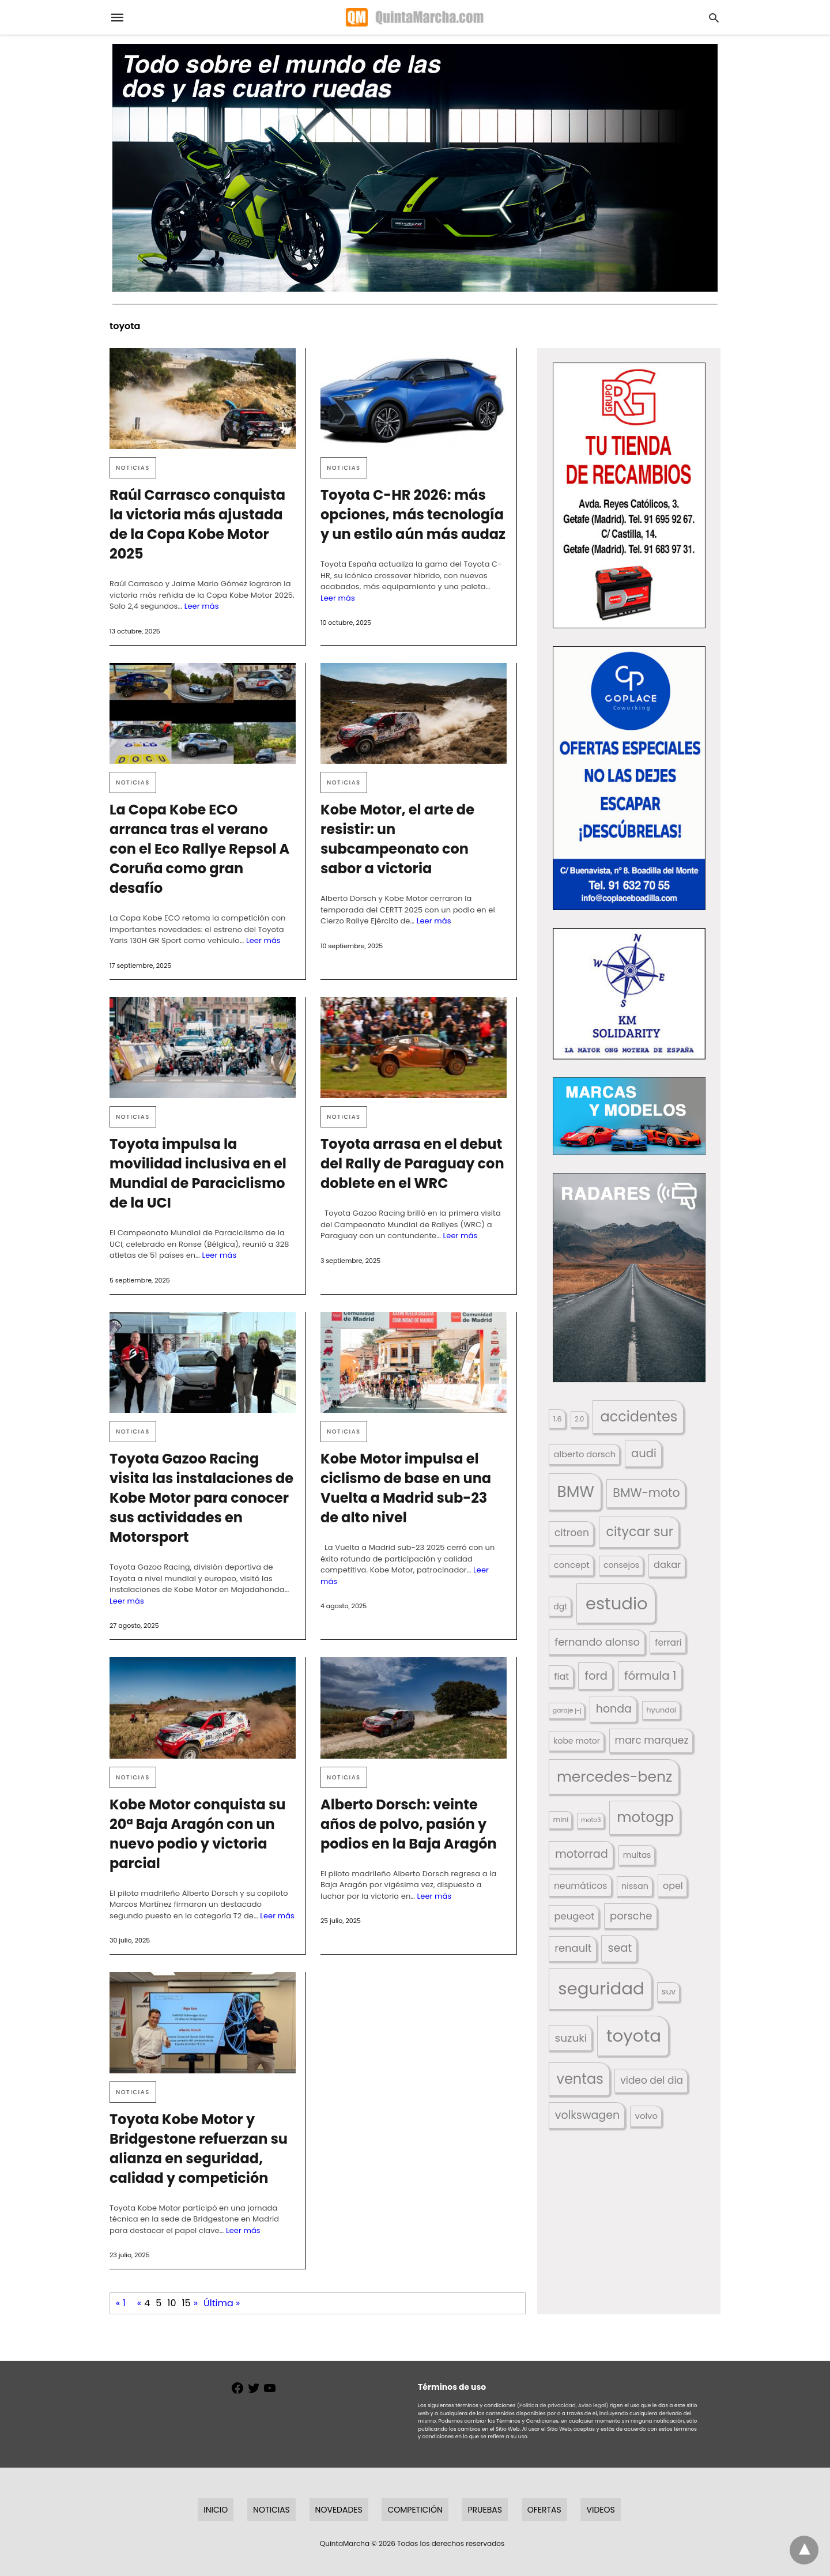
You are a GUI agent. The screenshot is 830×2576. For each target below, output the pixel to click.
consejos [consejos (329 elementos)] (621, 1565)
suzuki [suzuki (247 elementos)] (571, 2038)
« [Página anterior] (139, 2303)
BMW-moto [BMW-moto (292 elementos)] (646, 1492)
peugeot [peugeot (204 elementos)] (574, 1916)
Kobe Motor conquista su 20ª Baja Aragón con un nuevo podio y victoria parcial (198, 1834)
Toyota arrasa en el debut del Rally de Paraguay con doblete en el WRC (412, 1163)
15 (186, 2303)
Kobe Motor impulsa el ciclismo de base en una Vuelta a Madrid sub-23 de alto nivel (405, 1488)
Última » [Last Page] (221, 2303)
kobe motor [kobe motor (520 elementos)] (576, 1741)
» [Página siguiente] (196, 2303)
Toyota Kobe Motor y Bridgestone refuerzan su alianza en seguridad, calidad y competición (199, 2148)
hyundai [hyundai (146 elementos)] (661, 1709)
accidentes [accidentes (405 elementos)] (638, 1416)
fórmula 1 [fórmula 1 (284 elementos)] (650, 1676)
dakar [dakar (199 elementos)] (667, 1564)
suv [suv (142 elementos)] (669, 1991)
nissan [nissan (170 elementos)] (634, 1886)
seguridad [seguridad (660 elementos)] (601, 1988)
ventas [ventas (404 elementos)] (579, 2078)
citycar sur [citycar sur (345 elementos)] (639, 1532)
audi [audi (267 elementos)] (644, 1453)
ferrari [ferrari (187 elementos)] (668, 1642)
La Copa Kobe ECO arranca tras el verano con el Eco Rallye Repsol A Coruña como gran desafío (199, 848)
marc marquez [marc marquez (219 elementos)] (651, 1740)
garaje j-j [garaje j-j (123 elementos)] (567, 1710)
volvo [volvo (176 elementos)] (646, 2116)
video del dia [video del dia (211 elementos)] (651, 2080)
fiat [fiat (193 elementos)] (561, 1676)
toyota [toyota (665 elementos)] (633, 2035)
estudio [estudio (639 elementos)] (617, 1603)
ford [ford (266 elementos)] (596, 1676)
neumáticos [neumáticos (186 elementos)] (580, 1886)
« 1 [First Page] (121, 2303)
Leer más (201, 606)
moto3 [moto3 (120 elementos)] (591, 1820)
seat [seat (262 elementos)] (620, 1948)
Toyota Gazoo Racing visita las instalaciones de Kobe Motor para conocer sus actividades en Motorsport (201, 1498)
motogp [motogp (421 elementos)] (645, 1817)
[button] (629, 495)
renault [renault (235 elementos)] (572, 1948)
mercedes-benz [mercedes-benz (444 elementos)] (615, 1777)
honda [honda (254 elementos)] (614, 1709)
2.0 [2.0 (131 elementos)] (579, 1419)
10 (171, 2303)
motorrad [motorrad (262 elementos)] (581, 1854)
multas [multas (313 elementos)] (637, 1855)
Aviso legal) (593, 2405)
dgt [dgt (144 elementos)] (560, 1606)
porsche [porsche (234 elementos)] (631, 1916)
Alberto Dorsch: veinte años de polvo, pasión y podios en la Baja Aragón (408, 1824)
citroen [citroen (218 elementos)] (571, 1533)
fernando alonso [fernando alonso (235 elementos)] (597, 1642)
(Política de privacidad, (547, 2405)
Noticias (133, 467)
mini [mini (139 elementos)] (560, 1819)
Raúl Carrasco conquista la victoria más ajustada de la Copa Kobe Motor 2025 (197, 524)
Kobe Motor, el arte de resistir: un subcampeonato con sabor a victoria (397, 839)
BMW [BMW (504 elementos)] (575, 1491)
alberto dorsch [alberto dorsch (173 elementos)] (585, 1454)
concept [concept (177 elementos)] (572, 1565)
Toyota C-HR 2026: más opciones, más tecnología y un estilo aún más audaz (412, 514)
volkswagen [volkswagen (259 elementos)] (587, 2115)
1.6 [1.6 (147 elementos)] (557, 1418)
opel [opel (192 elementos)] (673, 1885)
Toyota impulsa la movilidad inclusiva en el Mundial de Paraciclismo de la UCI (198, 1173)
